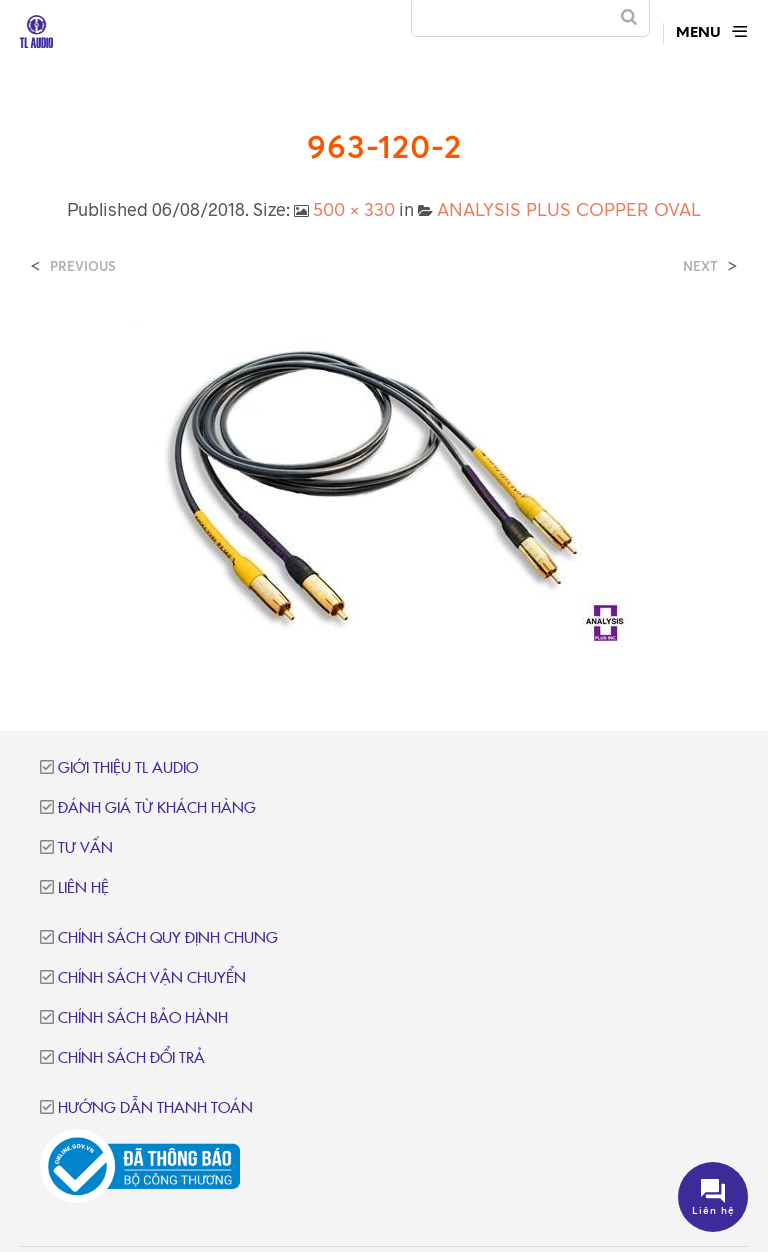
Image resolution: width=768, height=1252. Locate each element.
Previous (83, 266)
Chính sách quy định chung (168, 938)
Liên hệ (83, 888)
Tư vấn (85, 848)
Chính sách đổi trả (131, 1058)
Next (700, 266)
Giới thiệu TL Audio (128, 768)
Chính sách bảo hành (143, 1018)
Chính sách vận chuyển (152, 978)
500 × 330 (354, 209)
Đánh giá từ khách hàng (157, 808)
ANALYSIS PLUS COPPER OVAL (569, 209)
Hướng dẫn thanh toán (155, 1108)
